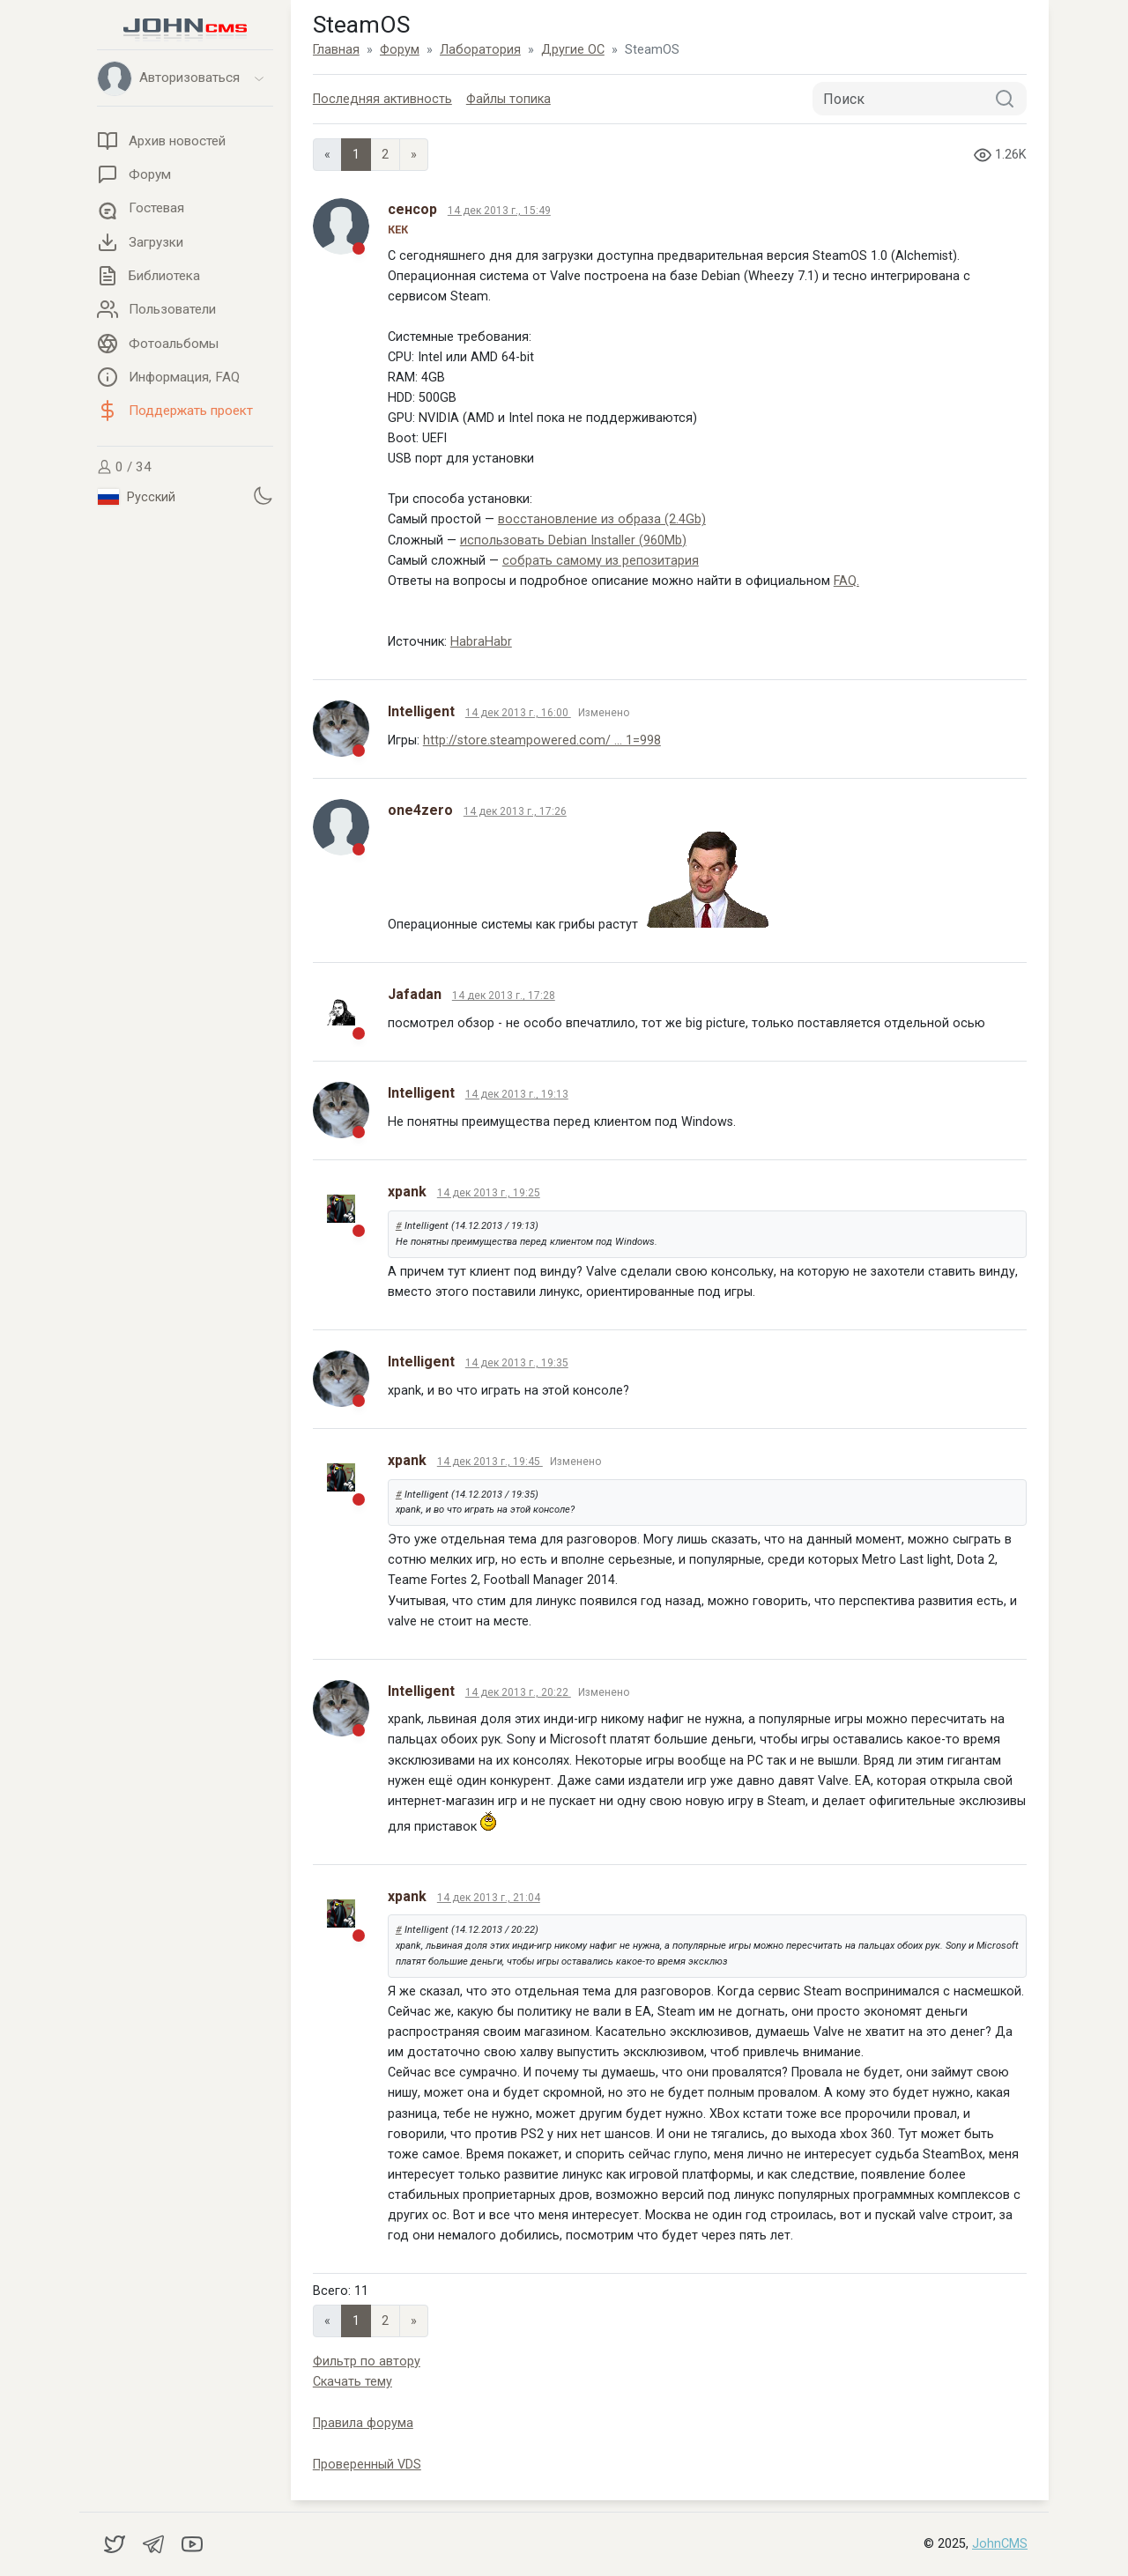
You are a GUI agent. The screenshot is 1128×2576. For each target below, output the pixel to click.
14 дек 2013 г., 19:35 (516, 1363)
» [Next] (414, 154)
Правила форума (363, 2423)
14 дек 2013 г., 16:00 (518, 713)
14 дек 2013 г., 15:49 (499, 210)
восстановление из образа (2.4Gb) (602, 519)
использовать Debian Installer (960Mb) (573, 540)
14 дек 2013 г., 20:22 (518, 1692)
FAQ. (846, 581)
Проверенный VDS (367, 2464)
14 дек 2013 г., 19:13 (516, 1094)
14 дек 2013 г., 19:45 (490, 1461)
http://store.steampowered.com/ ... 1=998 (542, 740)
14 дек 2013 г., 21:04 (488, 1897)
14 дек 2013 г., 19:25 (488, 1193)
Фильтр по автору (366, 2361)
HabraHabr (481, 641)
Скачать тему (352, 2381)
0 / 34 (124, 467)
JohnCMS (1000, 2543)
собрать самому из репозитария (600, 560)
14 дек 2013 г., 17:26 (515, 811)
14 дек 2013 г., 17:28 (503, 995)
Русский (136, 497)
